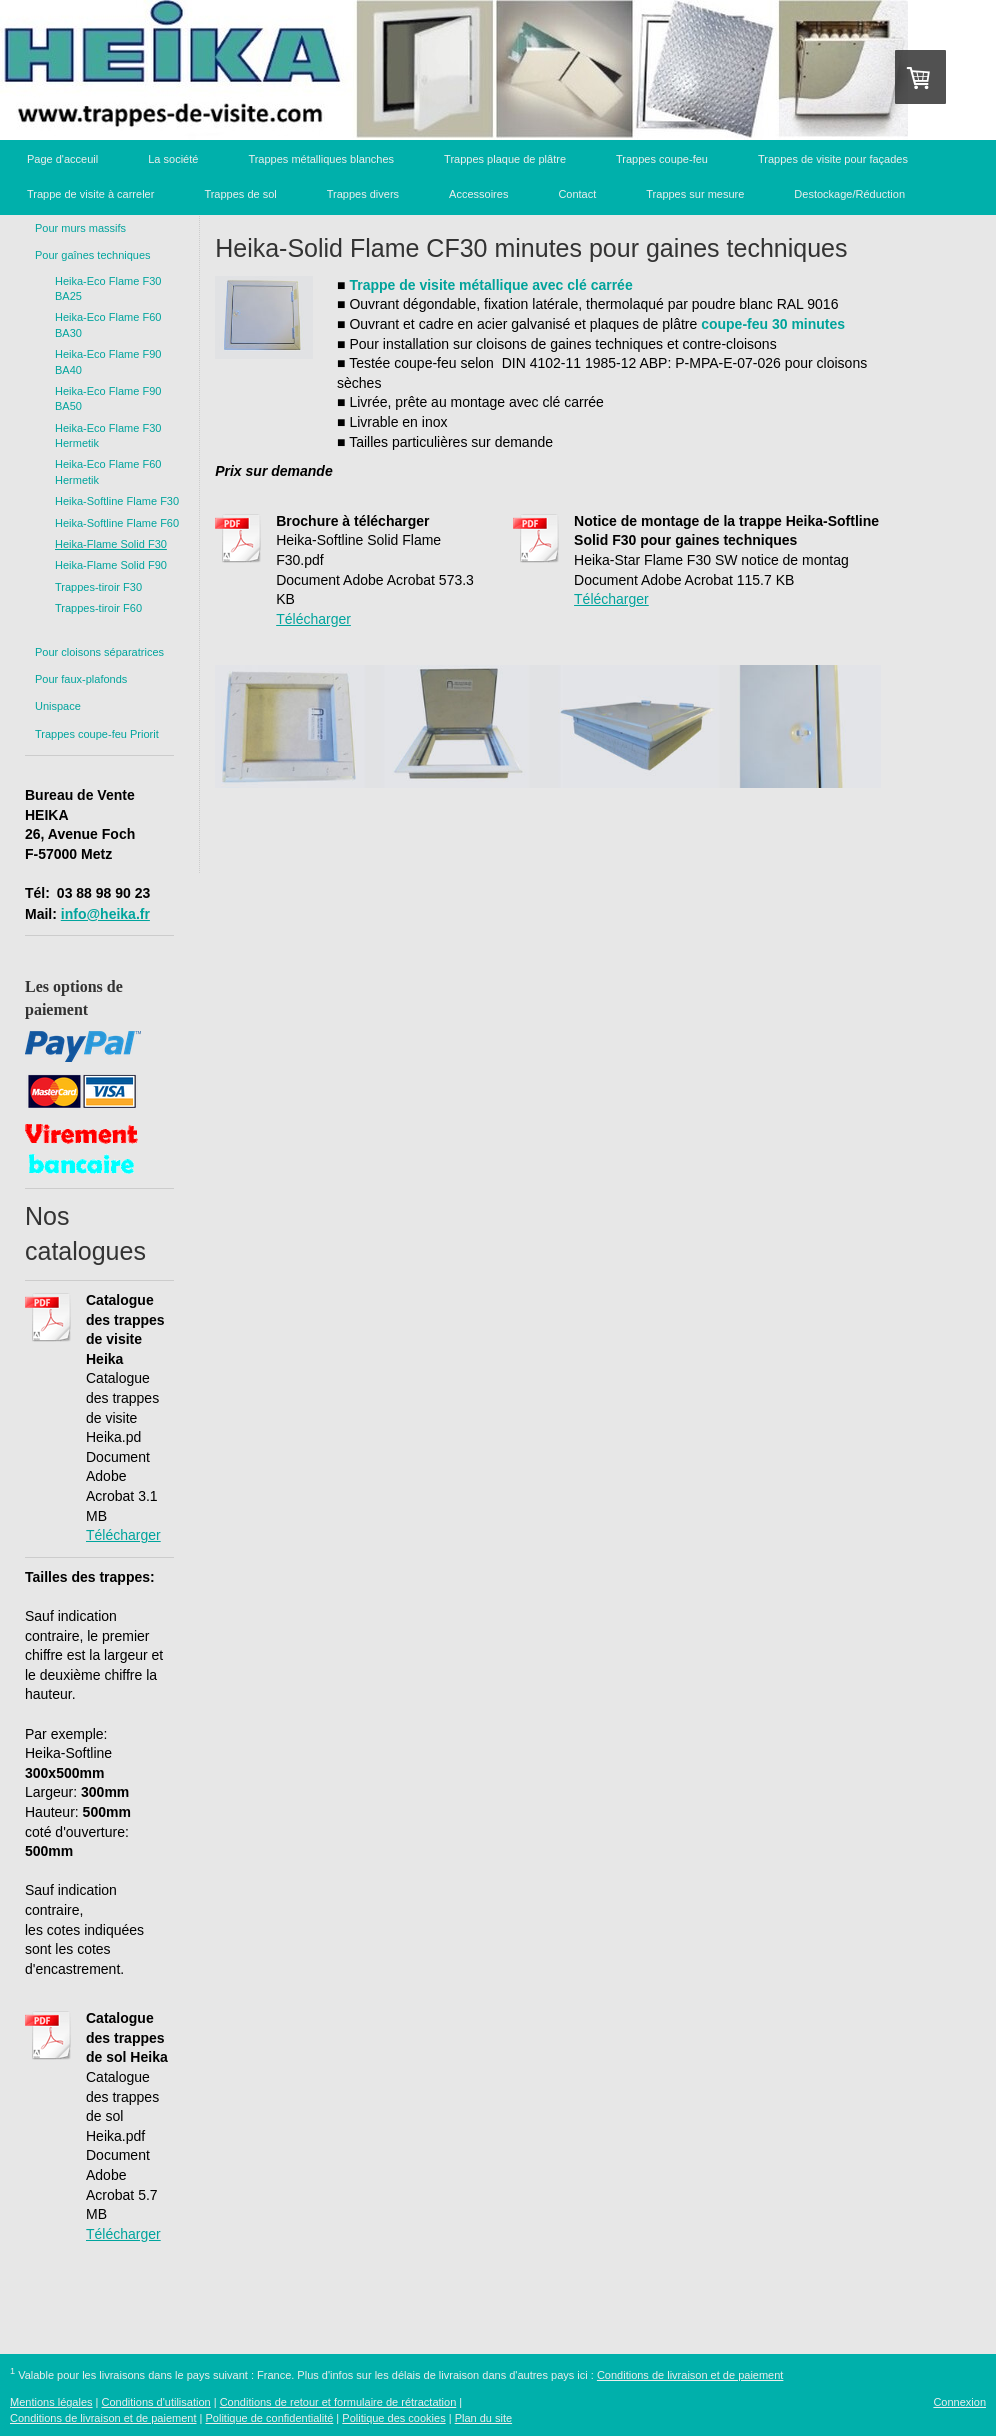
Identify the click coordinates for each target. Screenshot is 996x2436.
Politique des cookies (393, 2418)
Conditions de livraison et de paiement (690, 2375)
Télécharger (123, 1535)
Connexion (959, 2402)
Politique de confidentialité (270, 2418)
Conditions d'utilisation (156, 2402)
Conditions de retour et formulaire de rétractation (338, 2402)
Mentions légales (51, 2402)
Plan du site (483, 2418)
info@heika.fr (105, 914)
